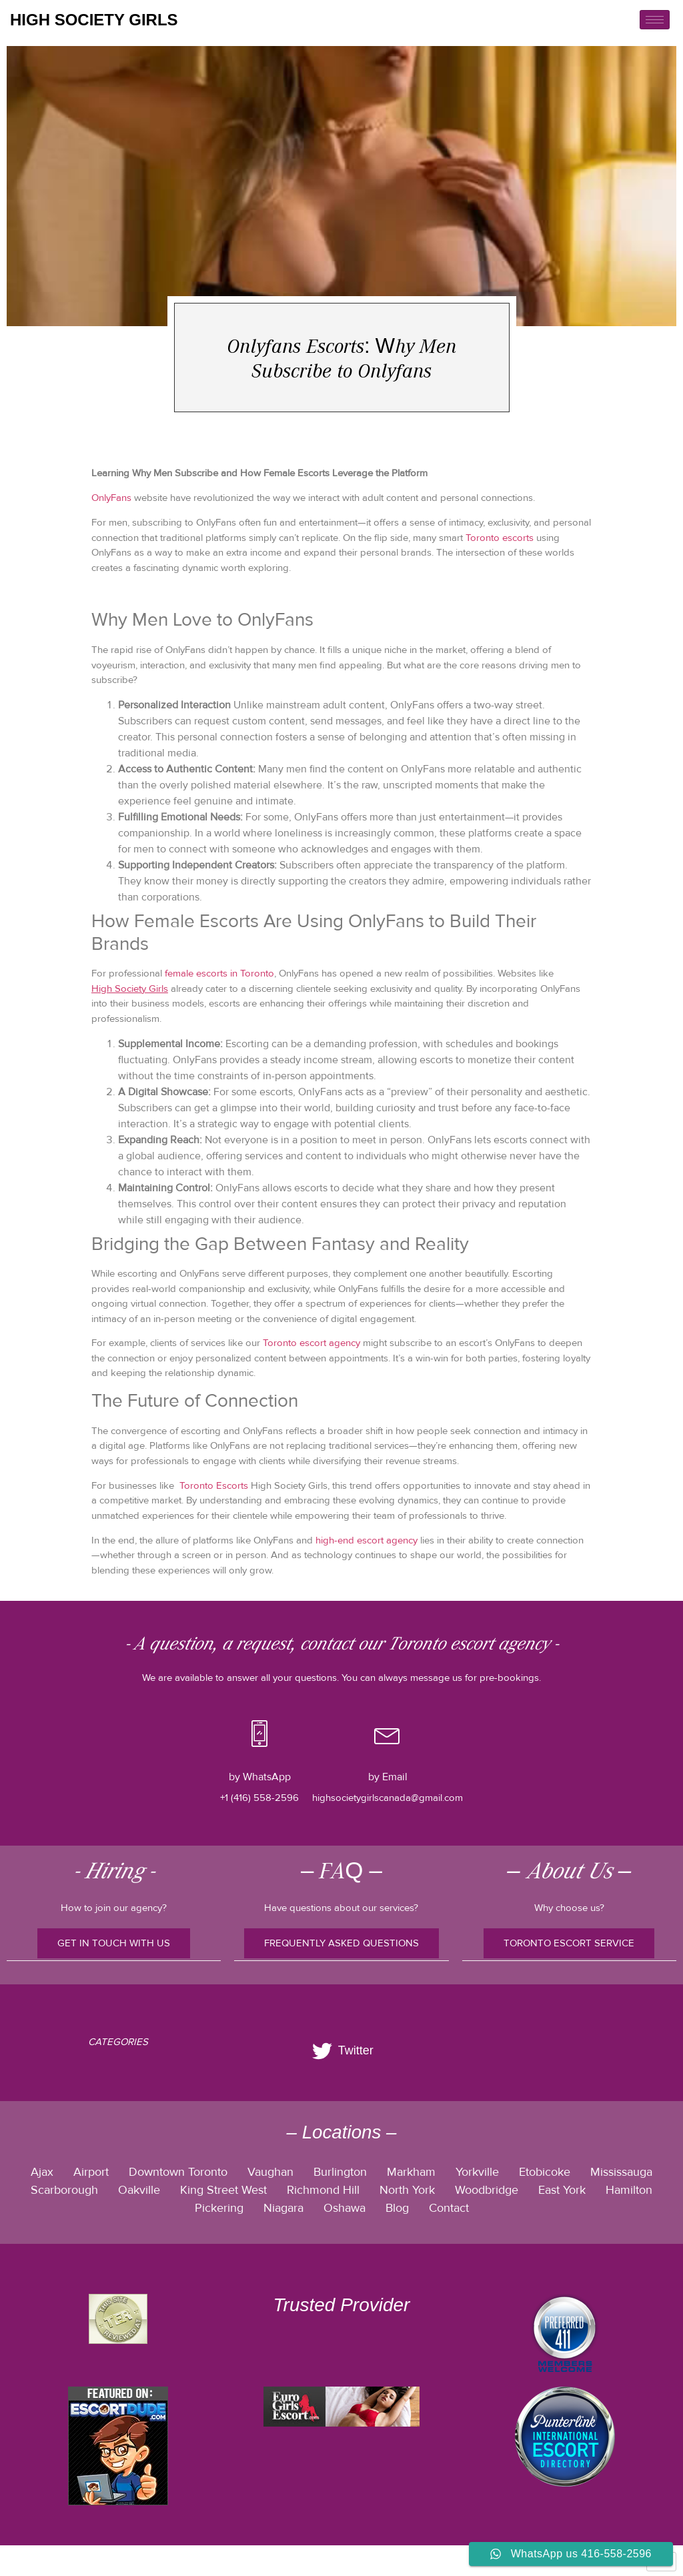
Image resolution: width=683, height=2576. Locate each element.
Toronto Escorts (213, 1485)
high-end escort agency (366, 1540)
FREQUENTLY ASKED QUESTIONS (341, 1943)
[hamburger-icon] (655, 19)
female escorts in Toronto (219, 973)
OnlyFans (111, 498)
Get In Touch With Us (113, 1943)
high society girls (94, 20)
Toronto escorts (500, 538)
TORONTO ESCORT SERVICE (569, 1943)
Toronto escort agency (311, 1343)
